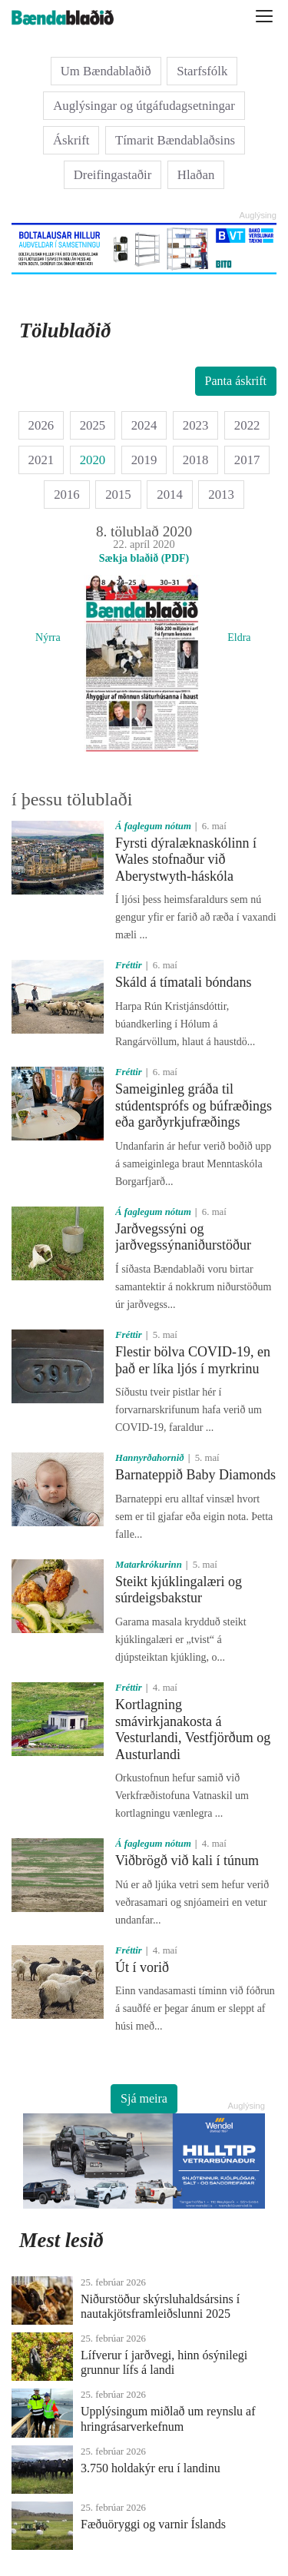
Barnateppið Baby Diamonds (195, 1474)
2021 (41, 460)
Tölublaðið (65, 330)
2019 (144, 460)
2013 (221, 494)
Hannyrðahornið (149, 1457)
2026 (41, 425)
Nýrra (48, 637)
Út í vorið (142, 1967)
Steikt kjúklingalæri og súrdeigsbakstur (178, 1590)
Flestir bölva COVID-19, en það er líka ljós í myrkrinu (192, 1360)
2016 (67, 494)
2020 (93, 460)
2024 (144, 425)
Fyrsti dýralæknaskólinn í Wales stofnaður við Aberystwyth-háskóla (186, 859)
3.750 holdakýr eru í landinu (150, 2468)
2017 (247, 460)
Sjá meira (144, 2098)
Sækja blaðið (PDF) (144, 558)
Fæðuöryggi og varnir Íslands (153, 2524)
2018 (196, 460)
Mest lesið (61, 2240)
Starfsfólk (202, 71)
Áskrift (71, 140)
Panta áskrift (235, 380)
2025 (93, 425)
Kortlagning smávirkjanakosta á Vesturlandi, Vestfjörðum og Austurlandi (192, 1729)
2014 (170, 494)
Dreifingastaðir (113, 175)
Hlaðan (195, 175)
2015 (118, 494)
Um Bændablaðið (106, 71)
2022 (247, 425)
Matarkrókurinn (148, 1564)
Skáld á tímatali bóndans (183, 982)
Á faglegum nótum (153, 826)
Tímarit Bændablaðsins (175, 140)
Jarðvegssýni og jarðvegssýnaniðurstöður (183, 1237)
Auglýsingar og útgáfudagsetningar (144, 105)
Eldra (238, 637)
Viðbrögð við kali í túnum (187, 1860)
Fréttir (128, 965)
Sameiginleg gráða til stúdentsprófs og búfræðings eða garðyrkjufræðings (193, 1105)
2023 (196, 425)
